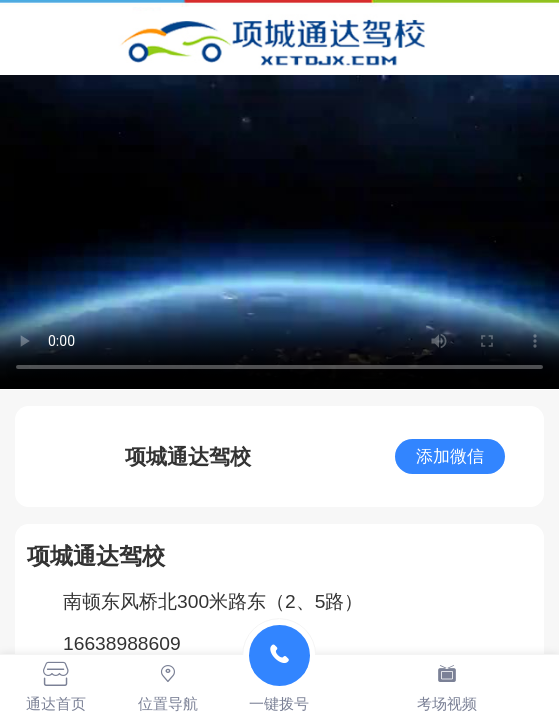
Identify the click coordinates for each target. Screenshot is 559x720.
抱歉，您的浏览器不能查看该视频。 (279, 232)
